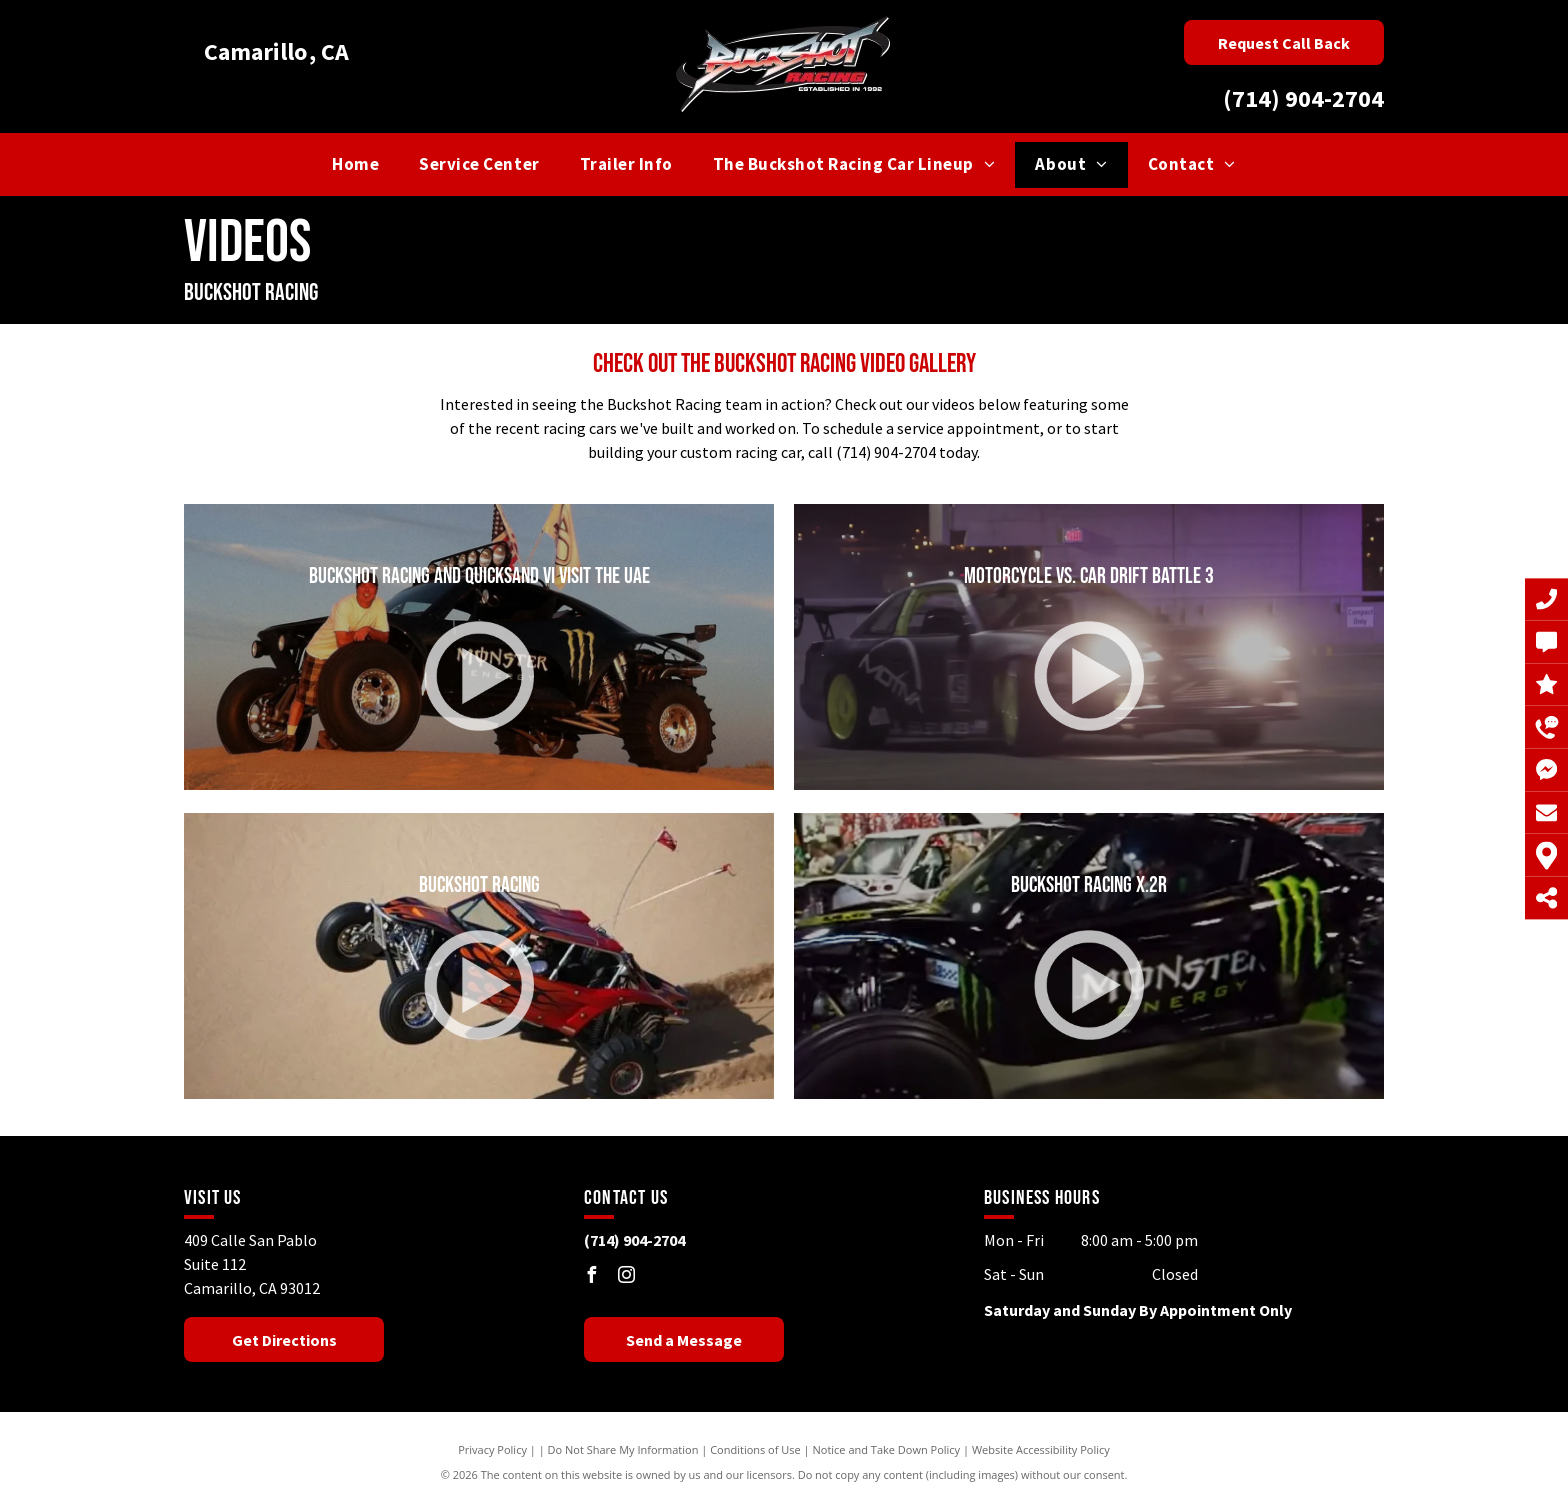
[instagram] (627, 1277)
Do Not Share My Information (623, 1449)
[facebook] (592, 1277)
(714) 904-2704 (1303, 98)
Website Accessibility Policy (1041, 1449)
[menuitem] (355, 165)
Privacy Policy (492, 1449)
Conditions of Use (755, 1449)
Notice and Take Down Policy (887, 1449)
